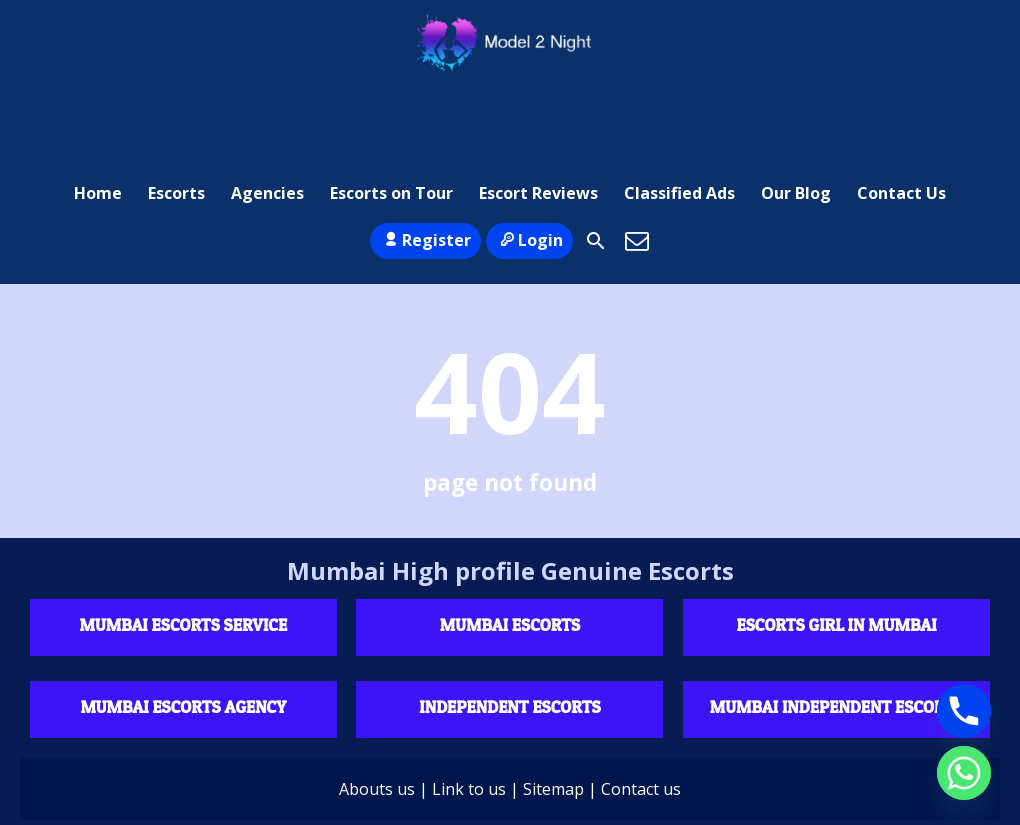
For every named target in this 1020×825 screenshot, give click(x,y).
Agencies (267, 105)
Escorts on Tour (391, 105)
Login (529, 163)
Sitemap (553, 712)
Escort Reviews (538, 105)
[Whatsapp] (964, 773)
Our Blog (796, 105)
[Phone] (964, 711)
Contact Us (901, 105)
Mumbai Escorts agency (183, 629)
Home (98, 105)
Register (425, 163)
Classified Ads (679, 105)
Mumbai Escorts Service (184, 547)
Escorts (176, 105)
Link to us (469, 712)
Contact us (641, 712)
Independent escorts (509, 629)
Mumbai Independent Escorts (836, 629)
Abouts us (377, 712)
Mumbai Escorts (510, 547)
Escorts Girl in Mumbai (837, 547)
